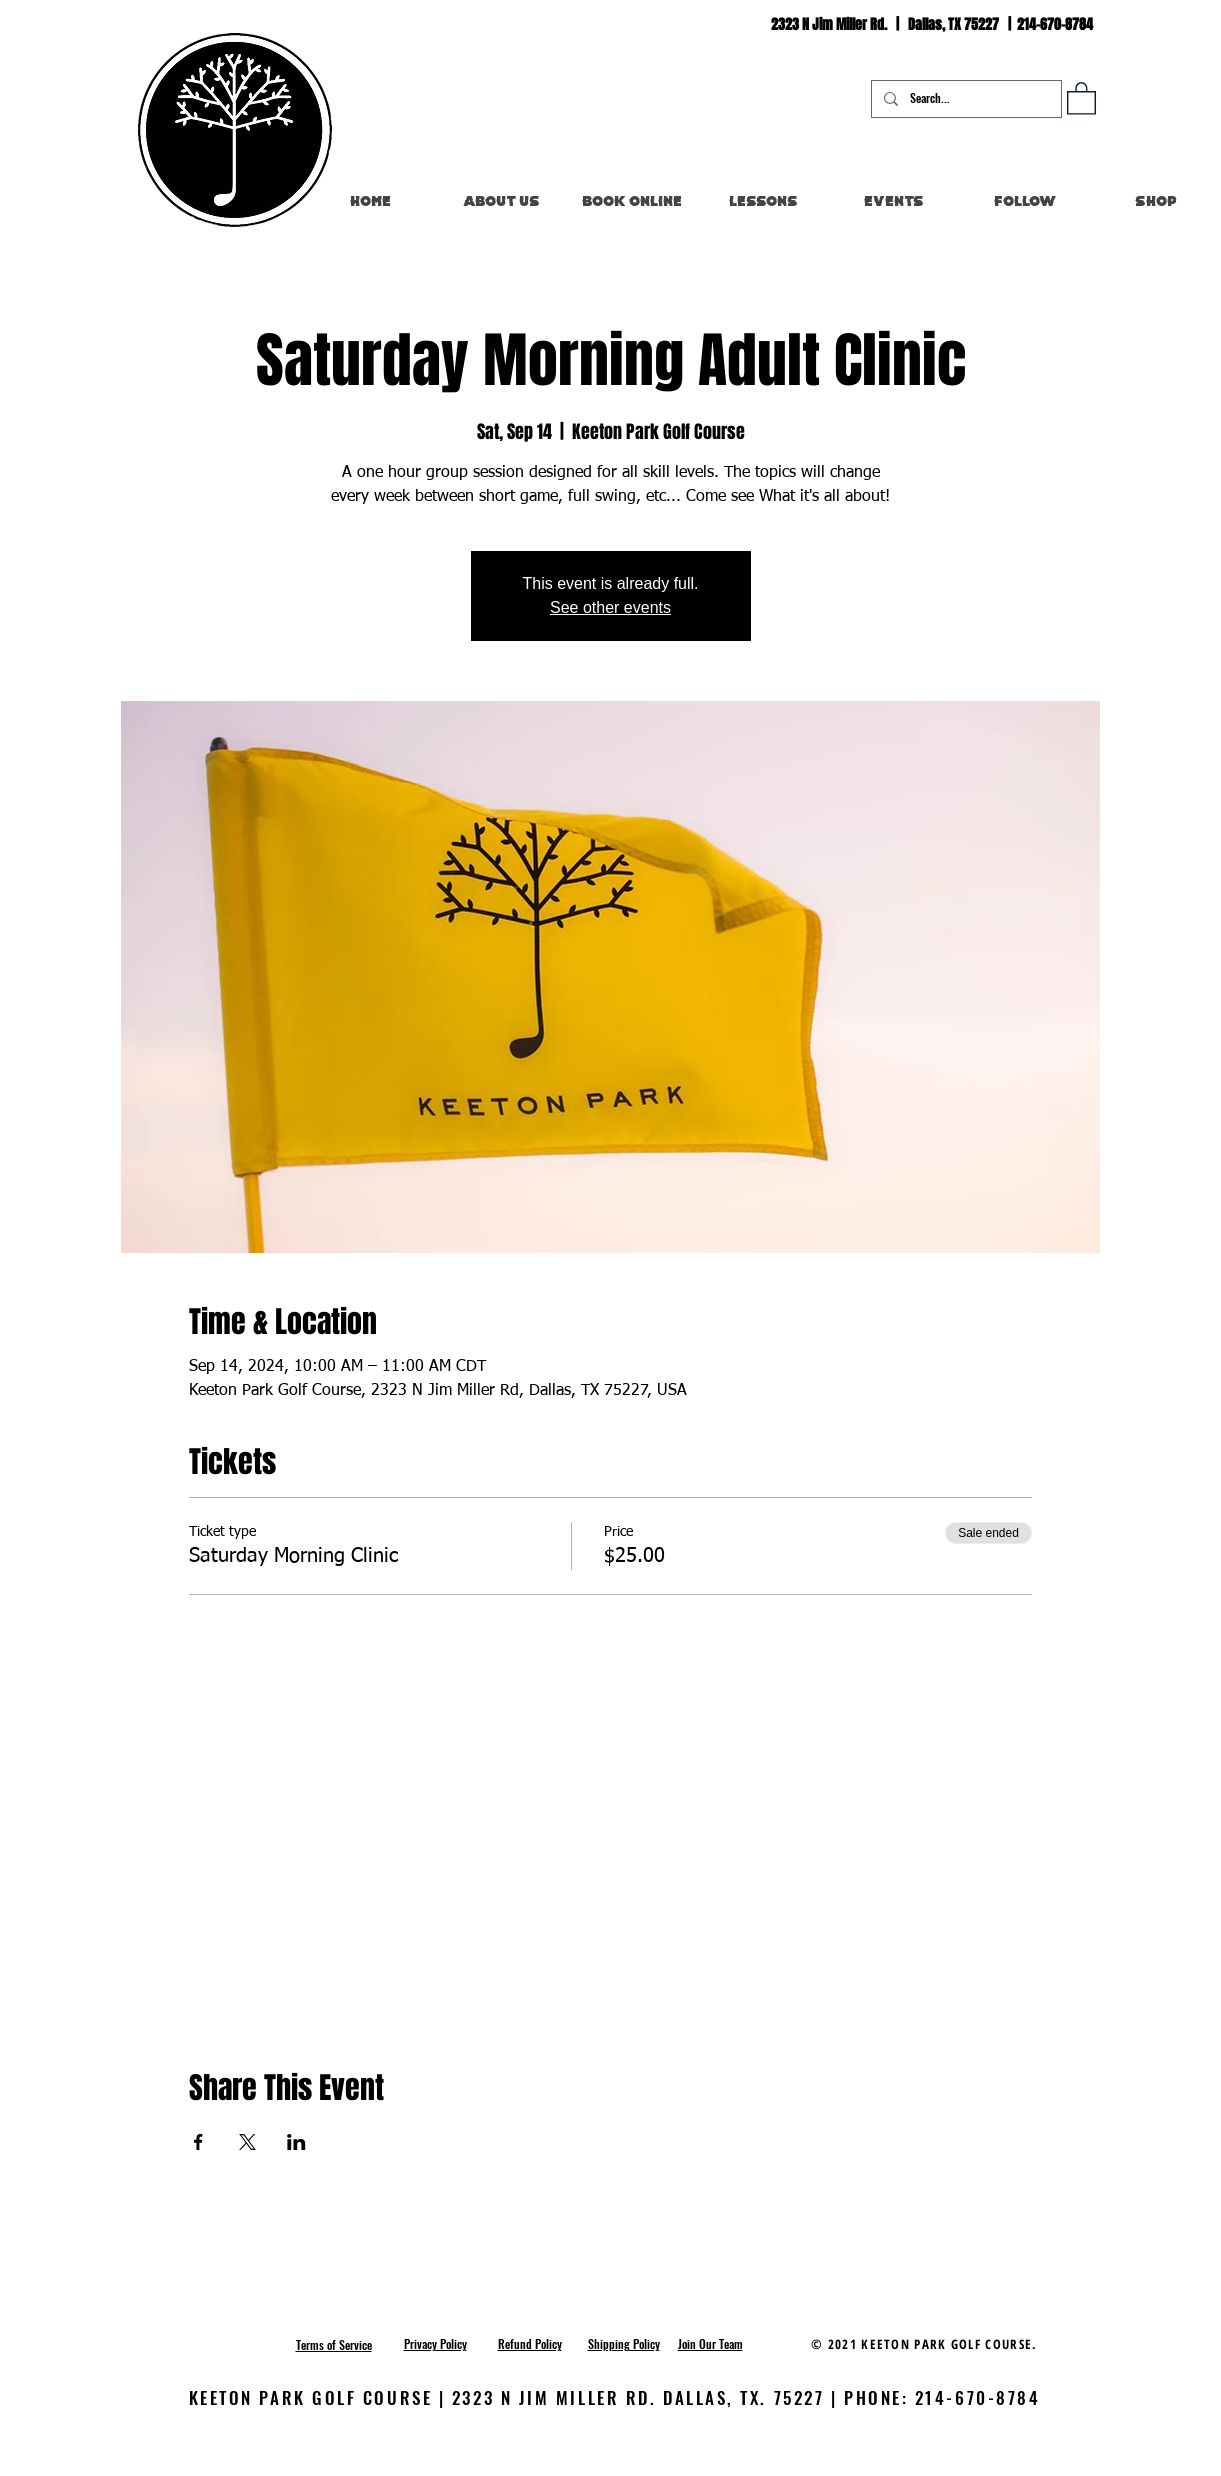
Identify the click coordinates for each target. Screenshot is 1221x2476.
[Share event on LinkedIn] (296, 2142)
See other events (610, 607)
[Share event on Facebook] (198, 2142)
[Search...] (964, 99)
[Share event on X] (247, 2142)
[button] (1081, 97)
